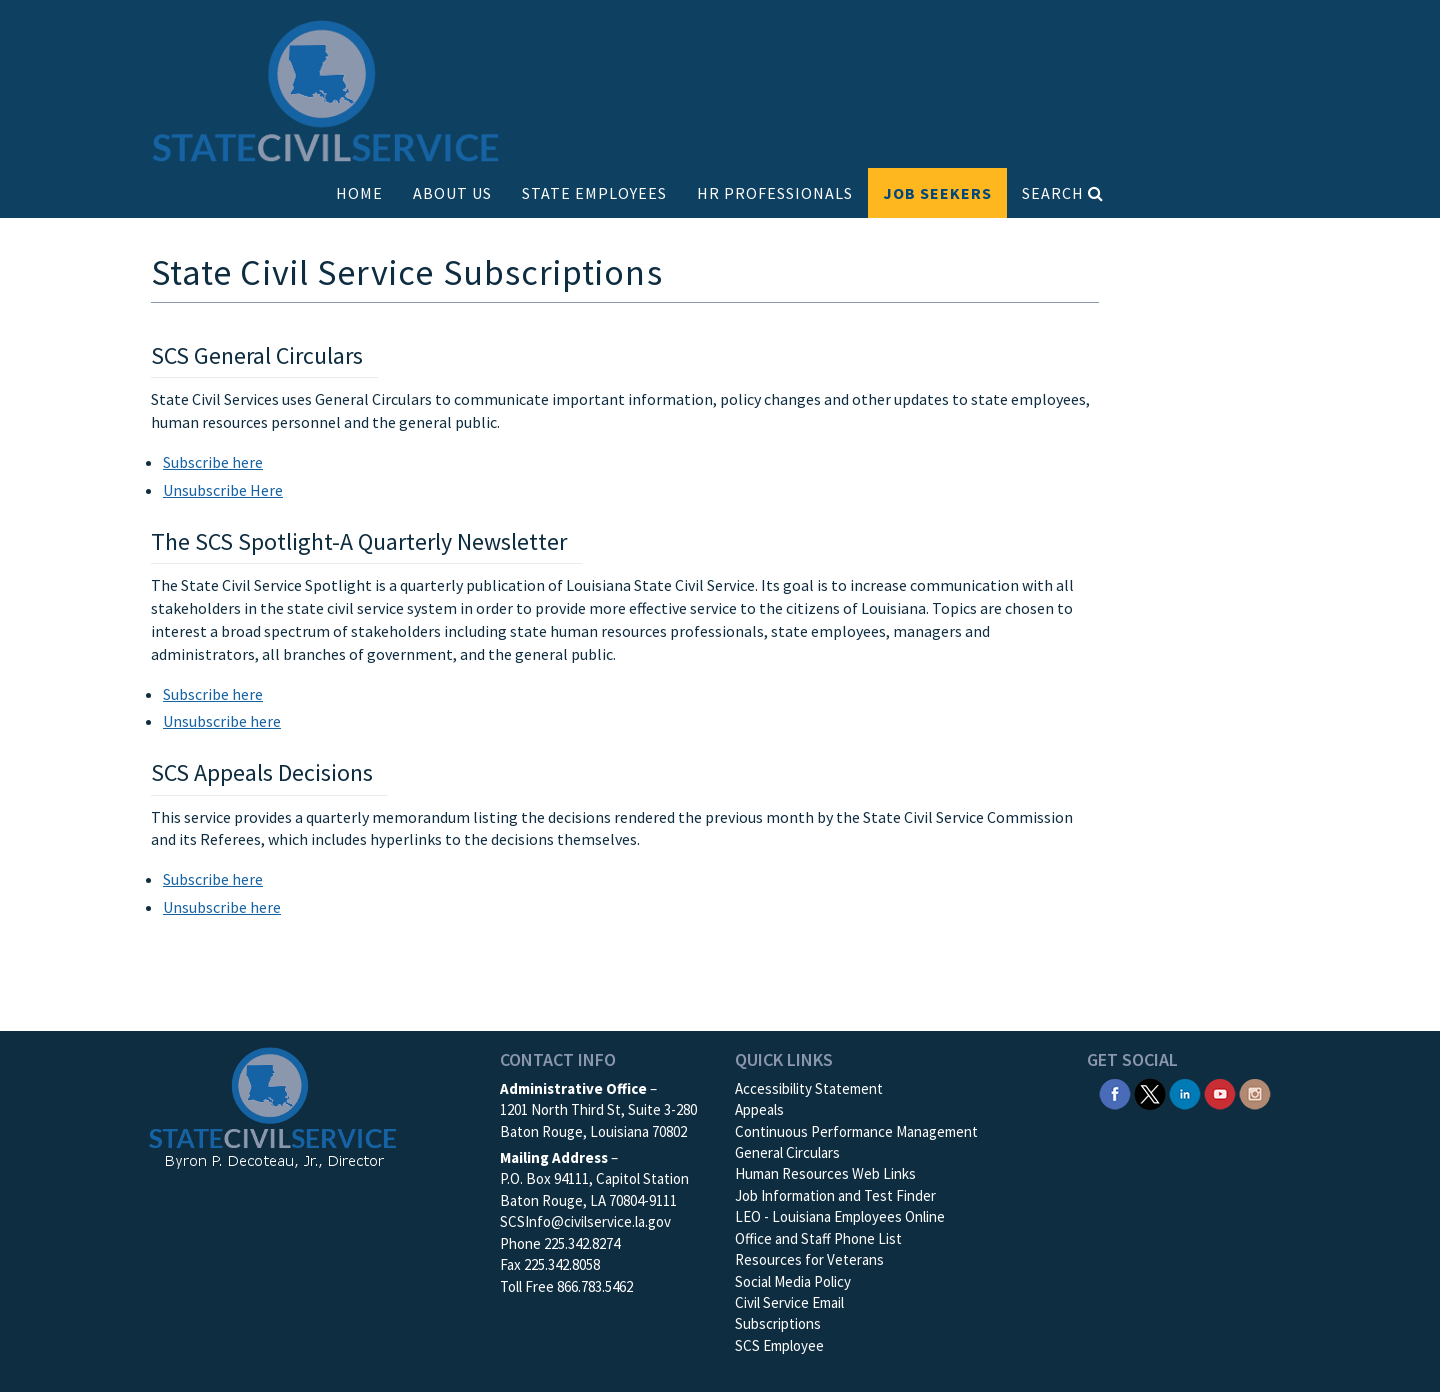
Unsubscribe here (222, 721)
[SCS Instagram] (1255, 1092)
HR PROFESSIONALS (775, 193)
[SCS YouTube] (1220, 1092)
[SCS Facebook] (1115, 1092)
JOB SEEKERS (937, 193)
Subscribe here (213, 462)
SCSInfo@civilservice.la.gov (585, 1221)
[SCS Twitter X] (1150, 1092)
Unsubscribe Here (223, 490)
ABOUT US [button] (452, 193)
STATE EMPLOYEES (594, 193)
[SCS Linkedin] (1185, 1092)
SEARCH (1063, 193)
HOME (359, 193)
